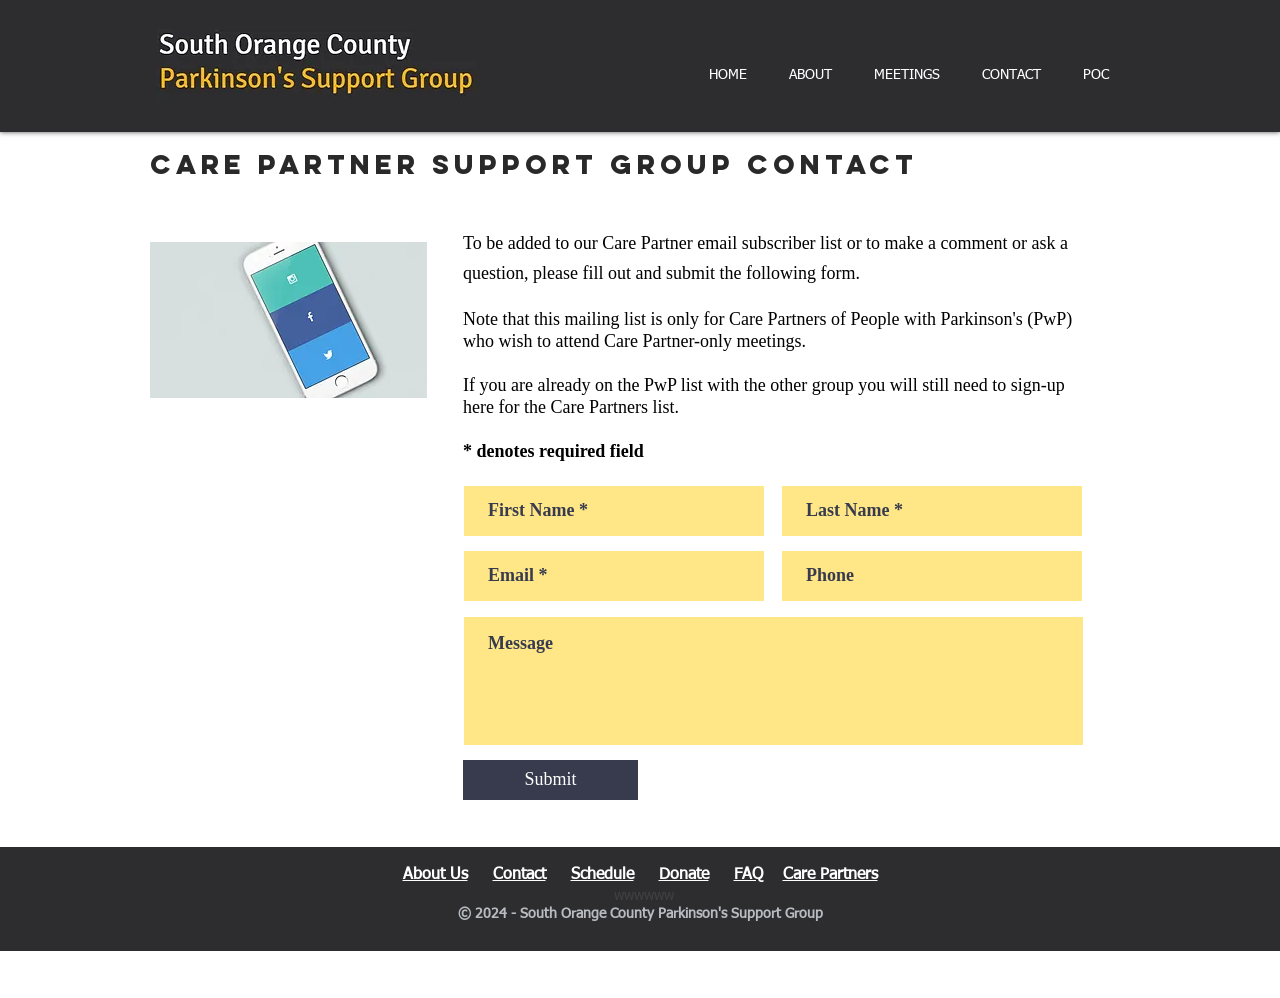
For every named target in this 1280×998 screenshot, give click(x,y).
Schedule (602, 875)
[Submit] (550, 780)
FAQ (748, 875)
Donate (684, 875)
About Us (435, 875)
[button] (810, 75)
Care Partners (830, 875)
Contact (519, 875)
